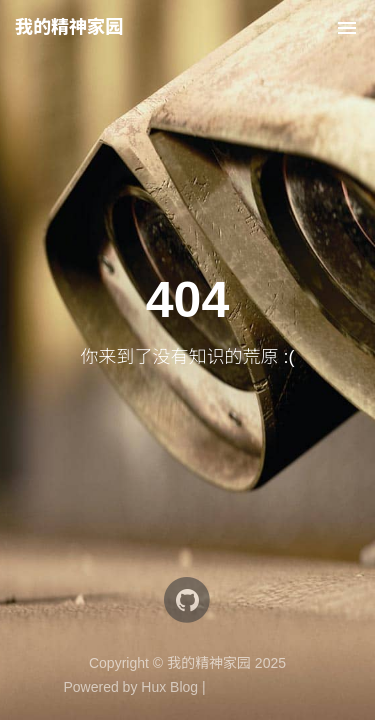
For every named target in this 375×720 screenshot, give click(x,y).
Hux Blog (169, 687)
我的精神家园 (69, 27)
